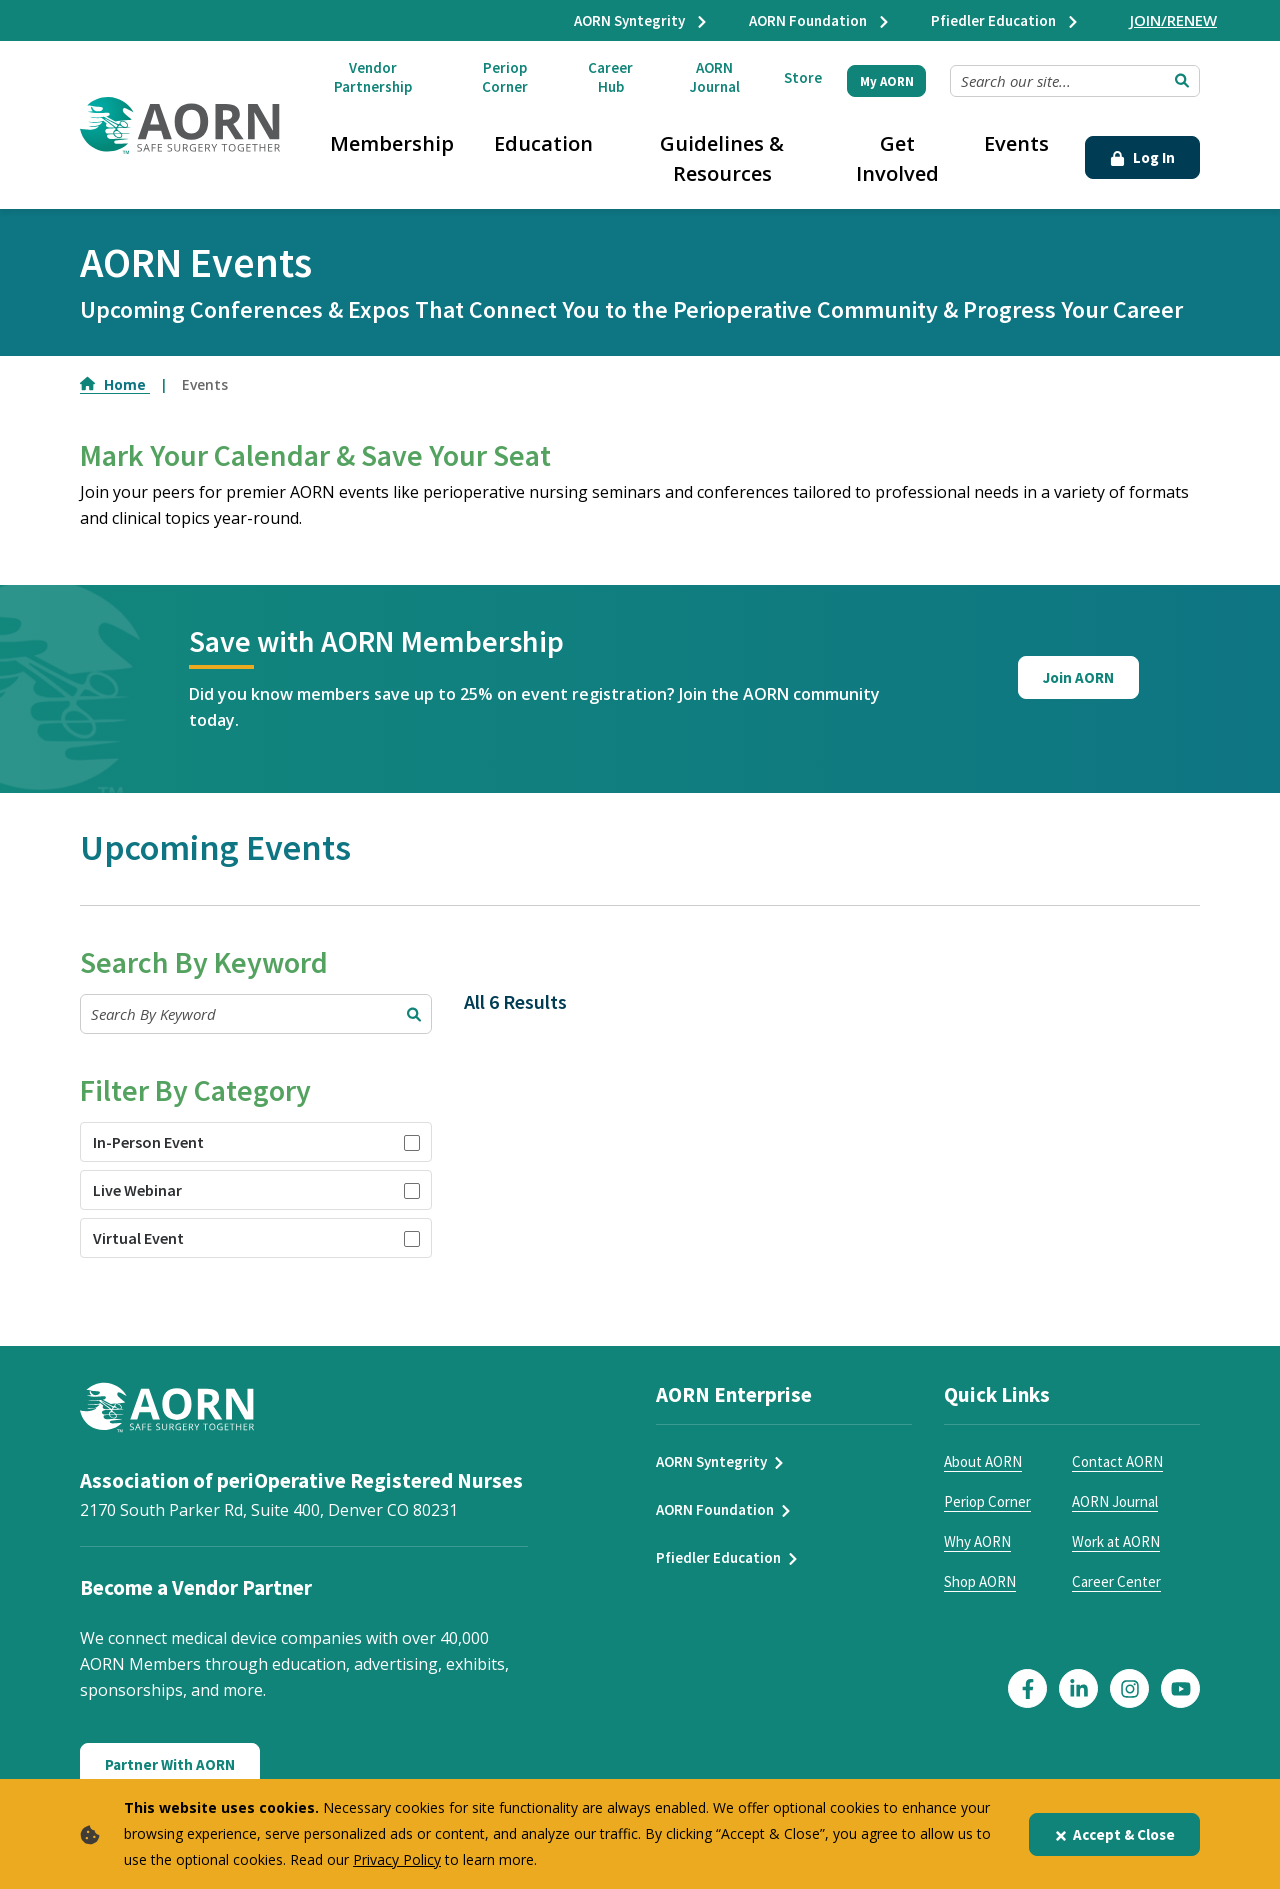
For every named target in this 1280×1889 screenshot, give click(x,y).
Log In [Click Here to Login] (1142, 157)
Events (1016, 143)
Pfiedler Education (1005, 20)
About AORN (983, 1461)
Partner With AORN (170, 1764)
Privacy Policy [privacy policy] (397, 1859)
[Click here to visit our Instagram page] (1129, 1688)
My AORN (887, 81)
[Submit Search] (1182, 81)
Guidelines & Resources (722, 158)
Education (543, 143)
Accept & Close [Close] (1114, 1834)
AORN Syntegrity (641, 20)
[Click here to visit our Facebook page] (1027, 1688)
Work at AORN (1116, 1541)
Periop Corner (505, 77)
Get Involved (897, 158)
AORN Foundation (820, 20)
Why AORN (977, 1541)
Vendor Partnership (373, 77)
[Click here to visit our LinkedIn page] (1078, 1688)
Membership (392, 143)
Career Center (1116, 1581)
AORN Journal (715, 77)
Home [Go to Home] (115, 384)
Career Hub (610, 77)
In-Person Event (148, 1142)
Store (803, 77)
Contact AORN (1117, 1461)
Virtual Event (138, 1238)
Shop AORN (980, 1581)
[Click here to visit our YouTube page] (1180, 1688)
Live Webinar (137, 1190)
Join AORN (1078, 677)
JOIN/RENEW (1173, 20)
